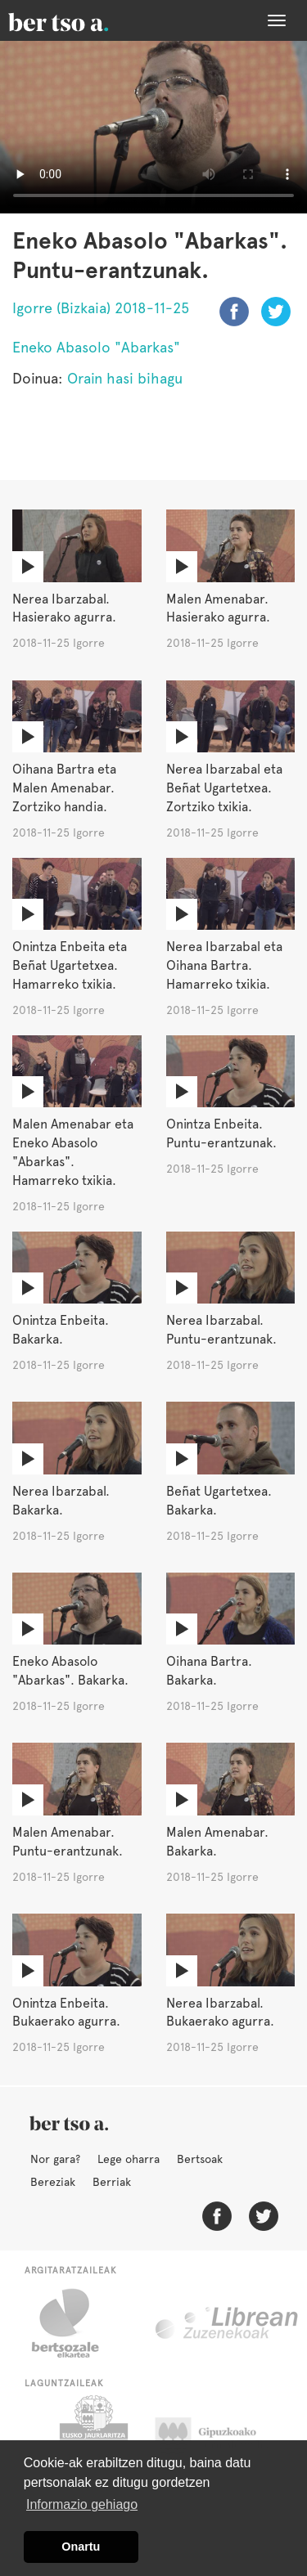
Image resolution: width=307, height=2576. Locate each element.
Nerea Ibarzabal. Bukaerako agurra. (220, 2012)
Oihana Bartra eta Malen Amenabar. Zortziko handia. (64, 788)
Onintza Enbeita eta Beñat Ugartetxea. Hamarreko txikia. (69, 965)
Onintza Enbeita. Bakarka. (60, 1330)
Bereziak (52, 2181)
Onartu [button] (80, 2546)
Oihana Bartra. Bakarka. (209, 1671)
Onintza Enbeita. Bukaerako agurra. (66, 2012)
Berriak (112, 2181)
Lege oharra (128, 2158)
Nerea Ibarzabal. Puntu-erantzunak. (221, 1330)
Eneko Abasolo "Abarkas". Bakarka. (70, 1671)
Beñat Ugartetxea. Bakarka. (219, 1500)
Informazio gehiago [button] (82, 2504)
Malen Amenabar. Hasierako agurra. (218, 608)
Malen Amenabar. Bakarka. (217, 1841)
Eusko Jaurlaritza (92, 2436)
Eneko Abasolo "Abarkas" (96, 347)
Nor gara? (55, 2158)
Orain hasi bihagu (125, 378)
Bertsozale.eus (76, 2323)
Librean (227, 2323)
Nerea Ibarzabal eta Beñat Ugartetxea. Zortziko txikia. (224, 788)
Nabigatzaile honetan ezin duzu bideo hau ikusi (153, 127)
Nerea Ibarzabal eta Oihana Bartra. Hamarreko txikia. (224, 965)
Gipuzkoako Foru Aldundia (221, 2436)
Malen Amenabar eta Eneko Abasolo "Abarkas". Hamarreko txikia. (72, 1152)
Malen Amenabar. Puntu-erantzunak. (67, 1841)
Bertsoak (200, 2158)
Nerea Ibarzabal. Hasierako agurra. (64, 608)
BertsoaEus (82, 20)
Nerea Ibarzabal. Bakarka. (61, 1500)
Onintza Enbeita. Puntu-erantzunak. (221, 1133)
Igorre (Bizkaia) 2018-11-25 (100, 307)
